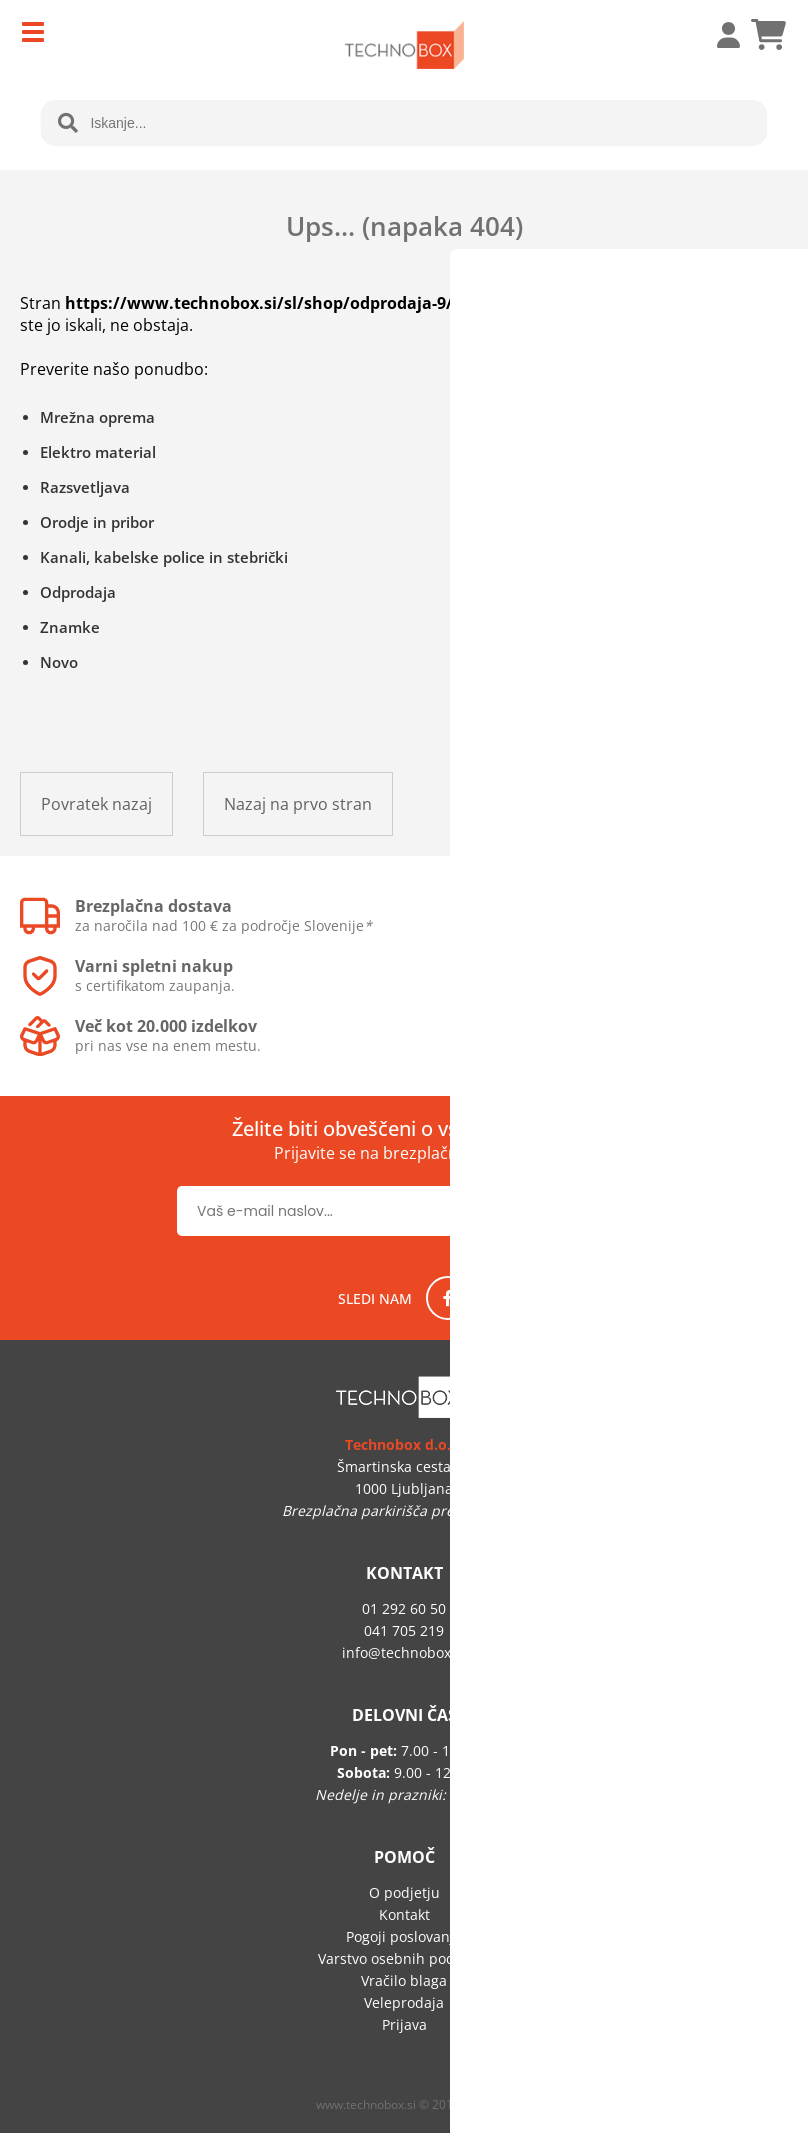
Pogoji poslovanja (404, 1936)
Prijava (718, 35)
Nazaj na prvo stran (298, 804)
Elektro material (98, 452)
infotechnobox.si (404, 1652)
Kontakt (404, 1914)
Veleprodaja (404, 2002)
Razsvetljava (85, 487)
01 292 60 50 (404, 1608)
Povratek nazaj (96, 804)
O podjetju (404, 1892)
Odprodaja (78, 592)
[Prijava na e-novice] (566, 1211)
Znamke (70, 627)
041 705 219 (404, 1630)
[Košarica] (768, 35)
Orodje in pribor (97, 522)
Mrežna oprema (97, 417)
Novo (59, 662)
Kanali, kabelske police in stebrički (164, 557)
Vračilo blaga (404, 1980)
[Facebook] (448, 1298)
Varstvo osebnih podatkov (404, 1958)
